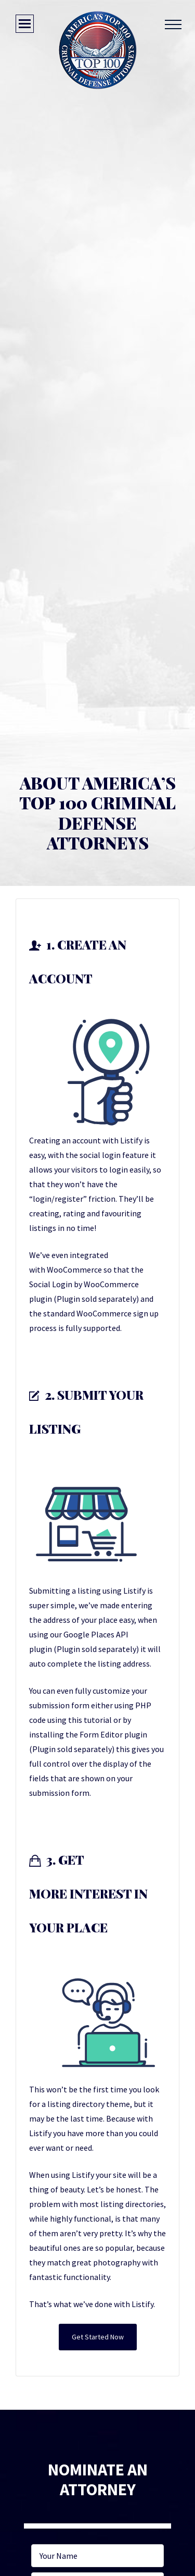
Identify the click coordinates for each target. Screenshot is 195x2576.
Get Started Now (98, 2336)
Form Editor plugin (113, 1734)
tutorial (98, 1720)
